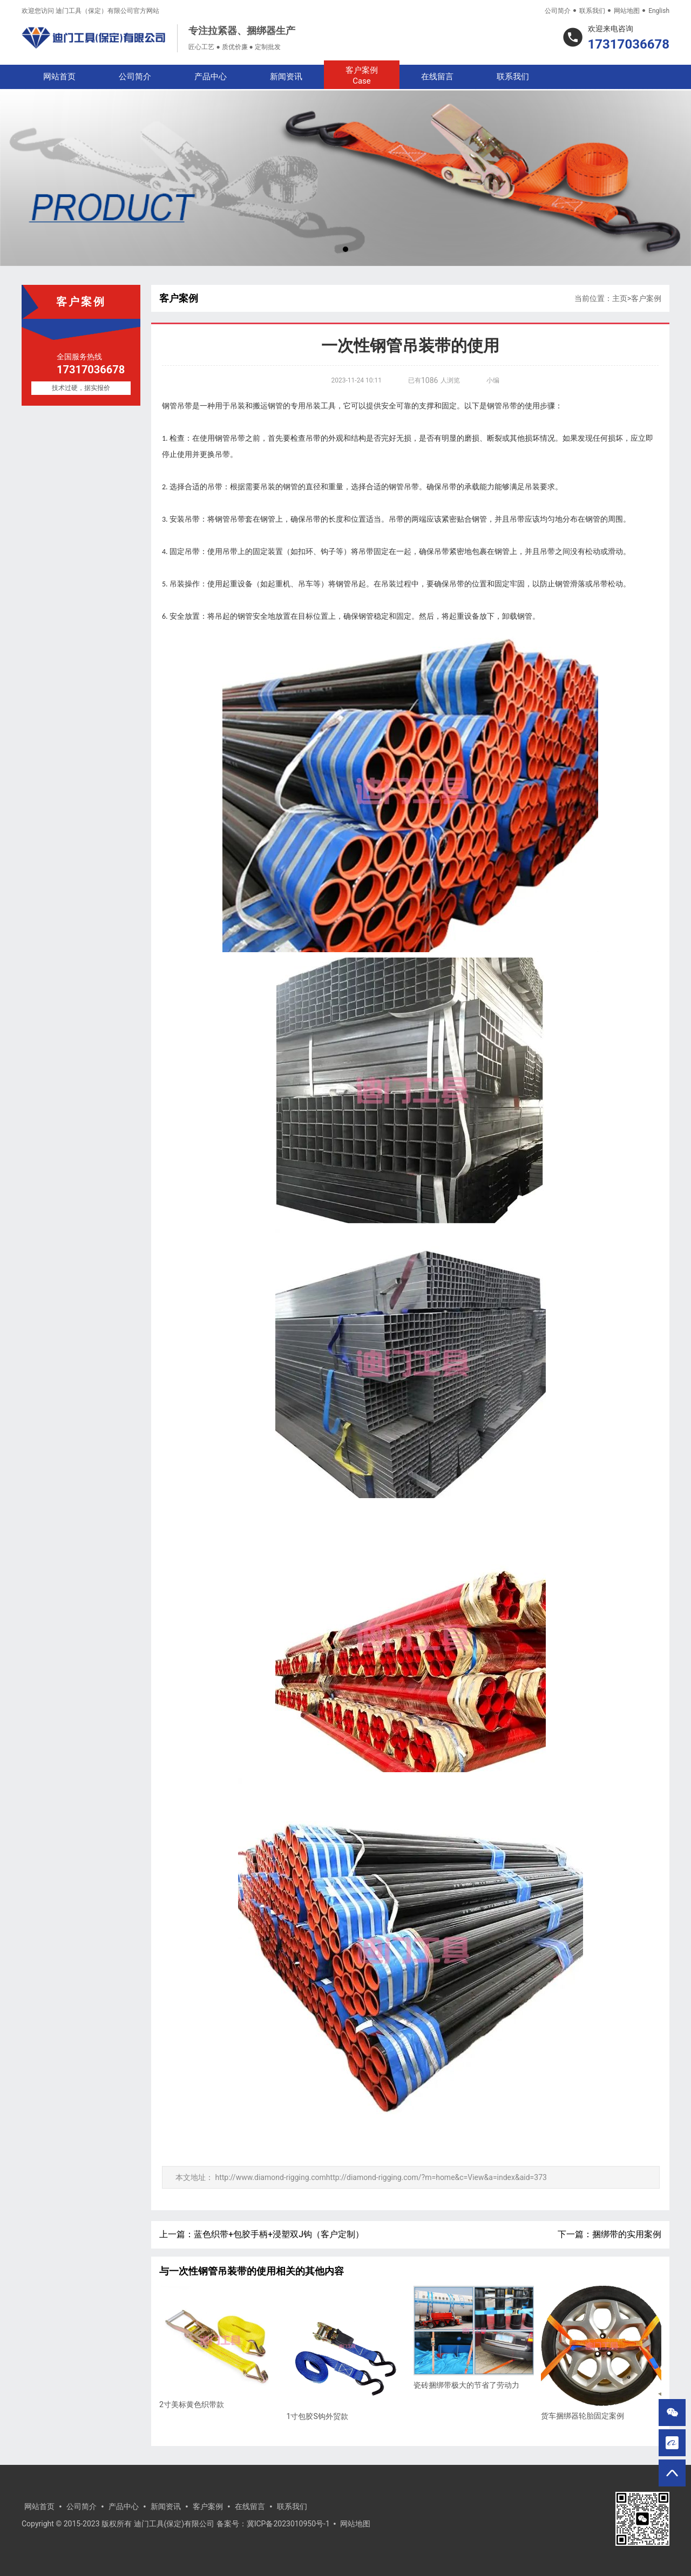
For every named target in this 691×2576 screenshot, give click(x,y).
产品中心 (210, 76)
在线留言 (437, 76)
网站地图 (627, 11)
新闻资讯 (286, 76)
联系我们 (592, 11)
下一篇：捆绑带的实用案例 (609, 2234)
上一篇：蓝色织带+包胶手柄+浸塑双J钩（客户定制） (261, 2234)
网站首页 (59, 76)
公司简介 (558, 11)
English (658, 11)
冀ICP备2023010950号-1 (288, 2523)
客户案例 (361, 75)
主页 (619, 298)
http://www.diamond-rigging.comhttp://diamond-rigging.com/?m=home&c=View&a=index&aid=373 (380, 2177)
